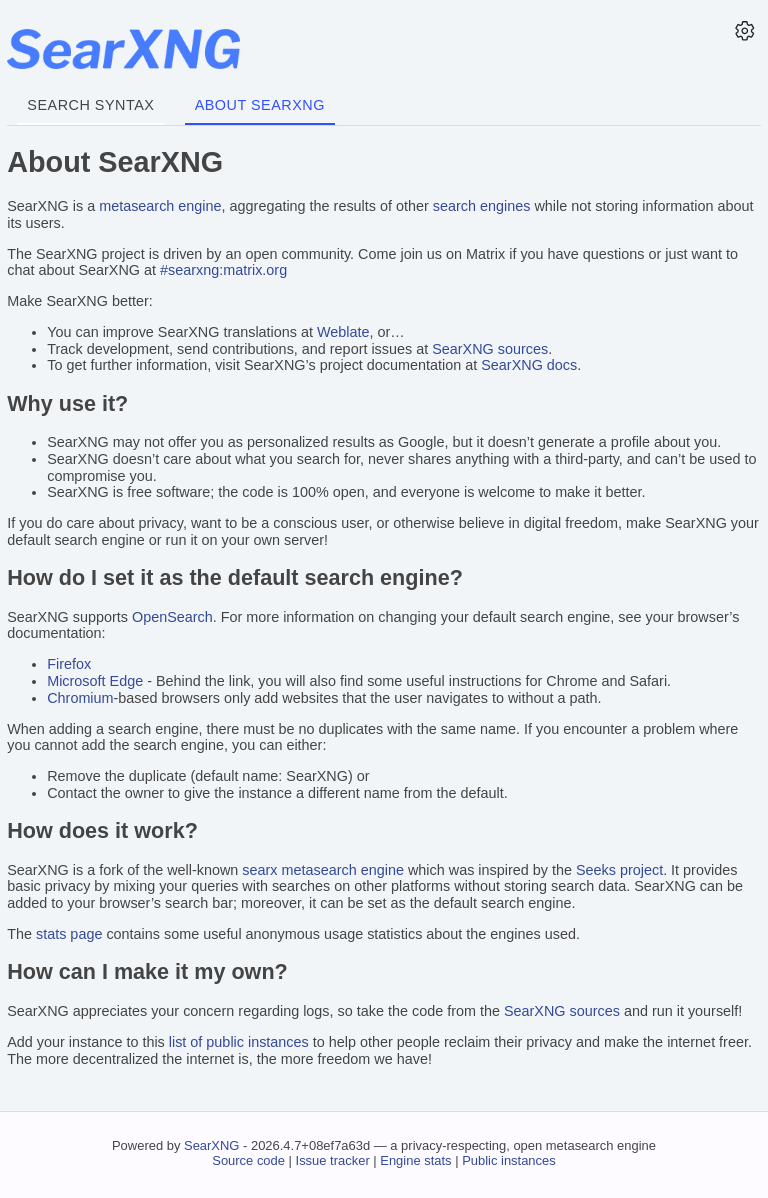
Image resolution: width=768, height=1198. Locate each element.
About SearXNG (260, 105)
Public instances (509, 1160)
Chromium (80, 698)
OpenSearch (172, 617)
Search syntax (90, 105)
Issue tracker (333, 1160)
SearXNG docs (529, 365)
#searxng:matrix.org (223, 270)
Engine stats (415, 1160)
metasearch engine (160, 206)
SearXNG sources (490, 349)
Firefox (69, 664)
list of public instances (239, 1042)
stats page (69, 934)
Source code (248, 1160)
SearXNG (211, 1145)
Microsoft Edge (95, 681)
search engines (482, 206)
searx (259, 870)
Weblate (343, 332)
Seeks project (619, 870)
